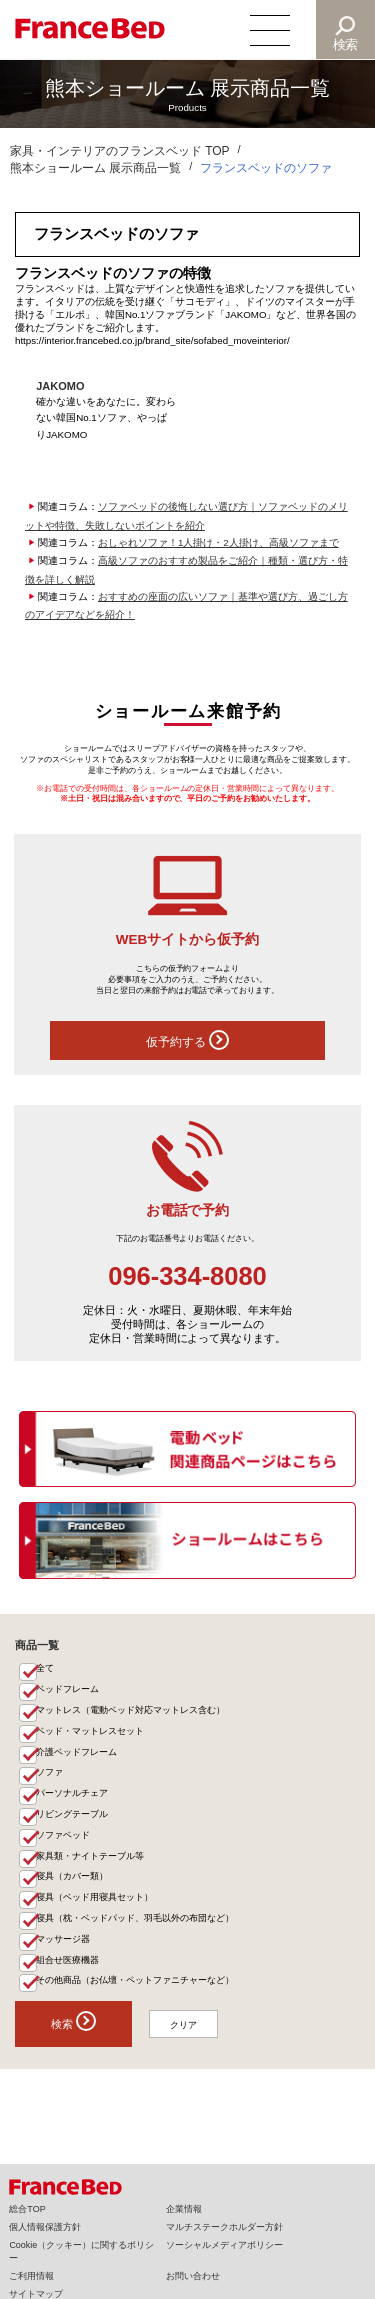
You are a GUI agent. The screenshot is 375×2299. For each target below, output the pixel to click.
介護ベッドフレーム (77, 1758)
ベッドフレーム (68, 1692)
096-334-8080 (187, 1276)
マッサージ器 (64, 1956)
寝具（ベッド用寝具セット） (95, 1912)
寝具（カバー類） (73, 1890)
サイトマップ (36, 2294)
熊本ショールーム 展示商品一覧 (95, 168)
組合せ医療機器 (68, 1978)
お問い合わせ (193, 2276)
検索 (346, 44)
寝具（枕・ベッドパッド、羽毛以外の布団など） (136, 1934)
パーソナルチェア (73, 1802)
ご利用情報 (31, 2276)
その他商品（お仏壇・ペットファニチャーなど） (136, 2000)
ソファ (50, 1780)
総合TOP (27, 2209)
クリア (186, 2044)
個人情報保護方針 (45, 2227)
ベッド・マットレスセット (91, 1736)
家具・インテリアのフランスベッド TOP (120, 151)
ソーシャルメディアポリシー (224, 2245)
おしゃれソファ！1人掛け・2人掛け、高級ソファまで (218, 542)
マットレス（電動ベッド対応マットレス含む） (131, 1714)
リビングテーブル (73, 1824)
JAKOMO (60, 386)
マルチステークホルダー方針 (224, 2227)
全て (46, 1670)
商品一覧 (37, 1645)
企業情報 (184, 2209)
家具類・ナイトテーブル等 (91, 1868)
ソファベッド (64, 1846)
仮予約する (187, 1040)
